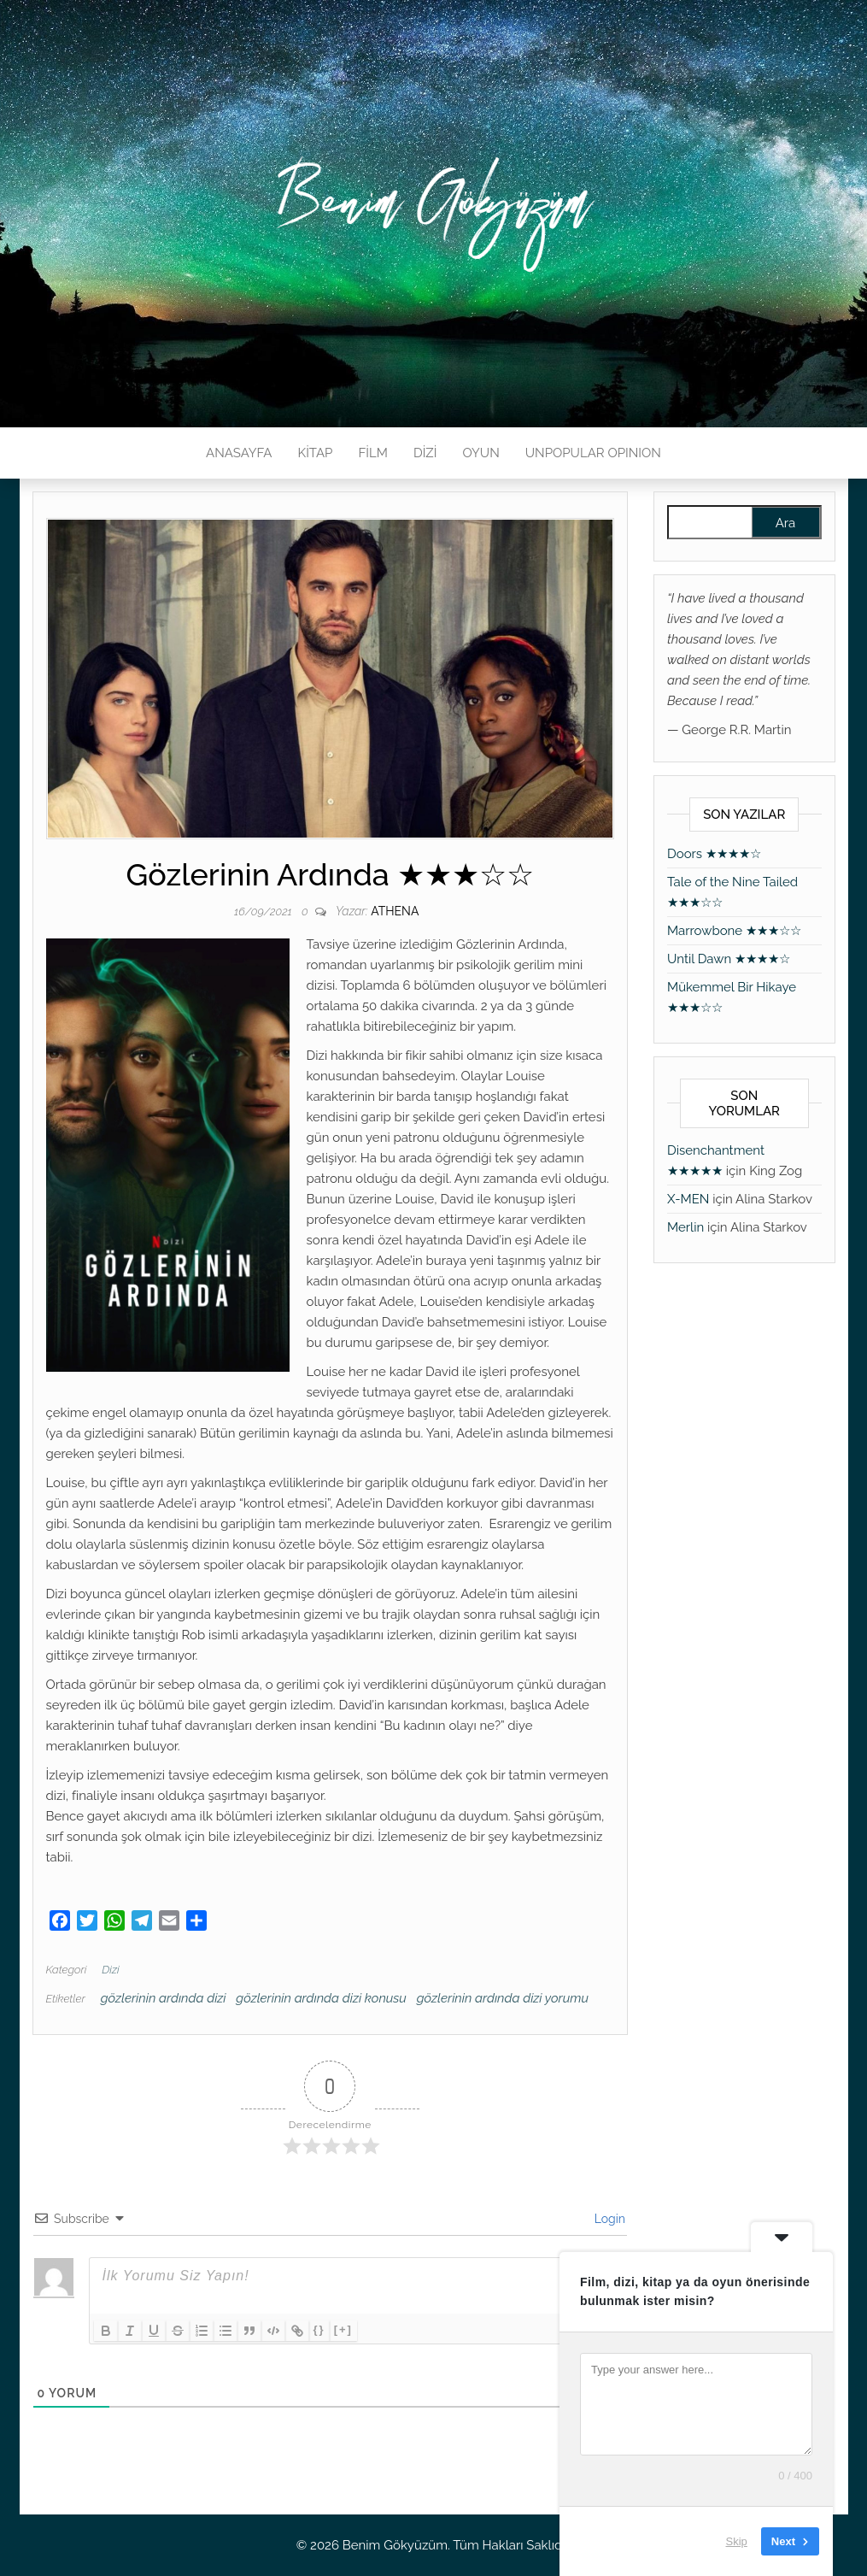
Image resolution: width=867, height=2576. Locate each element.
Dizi (110, 1969)
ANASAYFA (239, 453)
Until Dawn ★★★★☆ (728, 959)
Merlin (685, 1227)
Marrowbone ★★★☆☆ (734, 930)
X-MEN (688, 1199)
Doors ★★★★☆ (714, 854)
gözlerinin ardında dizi (163, 1998)
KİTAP (314, 453)
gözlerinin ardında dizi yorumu (503, 1998)
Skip (736, 2541)
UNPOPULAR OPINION (593, 453)
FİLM (372, 453)
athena (395, 911)
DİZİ (425, 453)
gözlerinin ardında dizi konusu (321, 1998)
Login (608, 2219)
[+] (343, 2329)
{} (319, 2329)
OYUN (481, 453)
